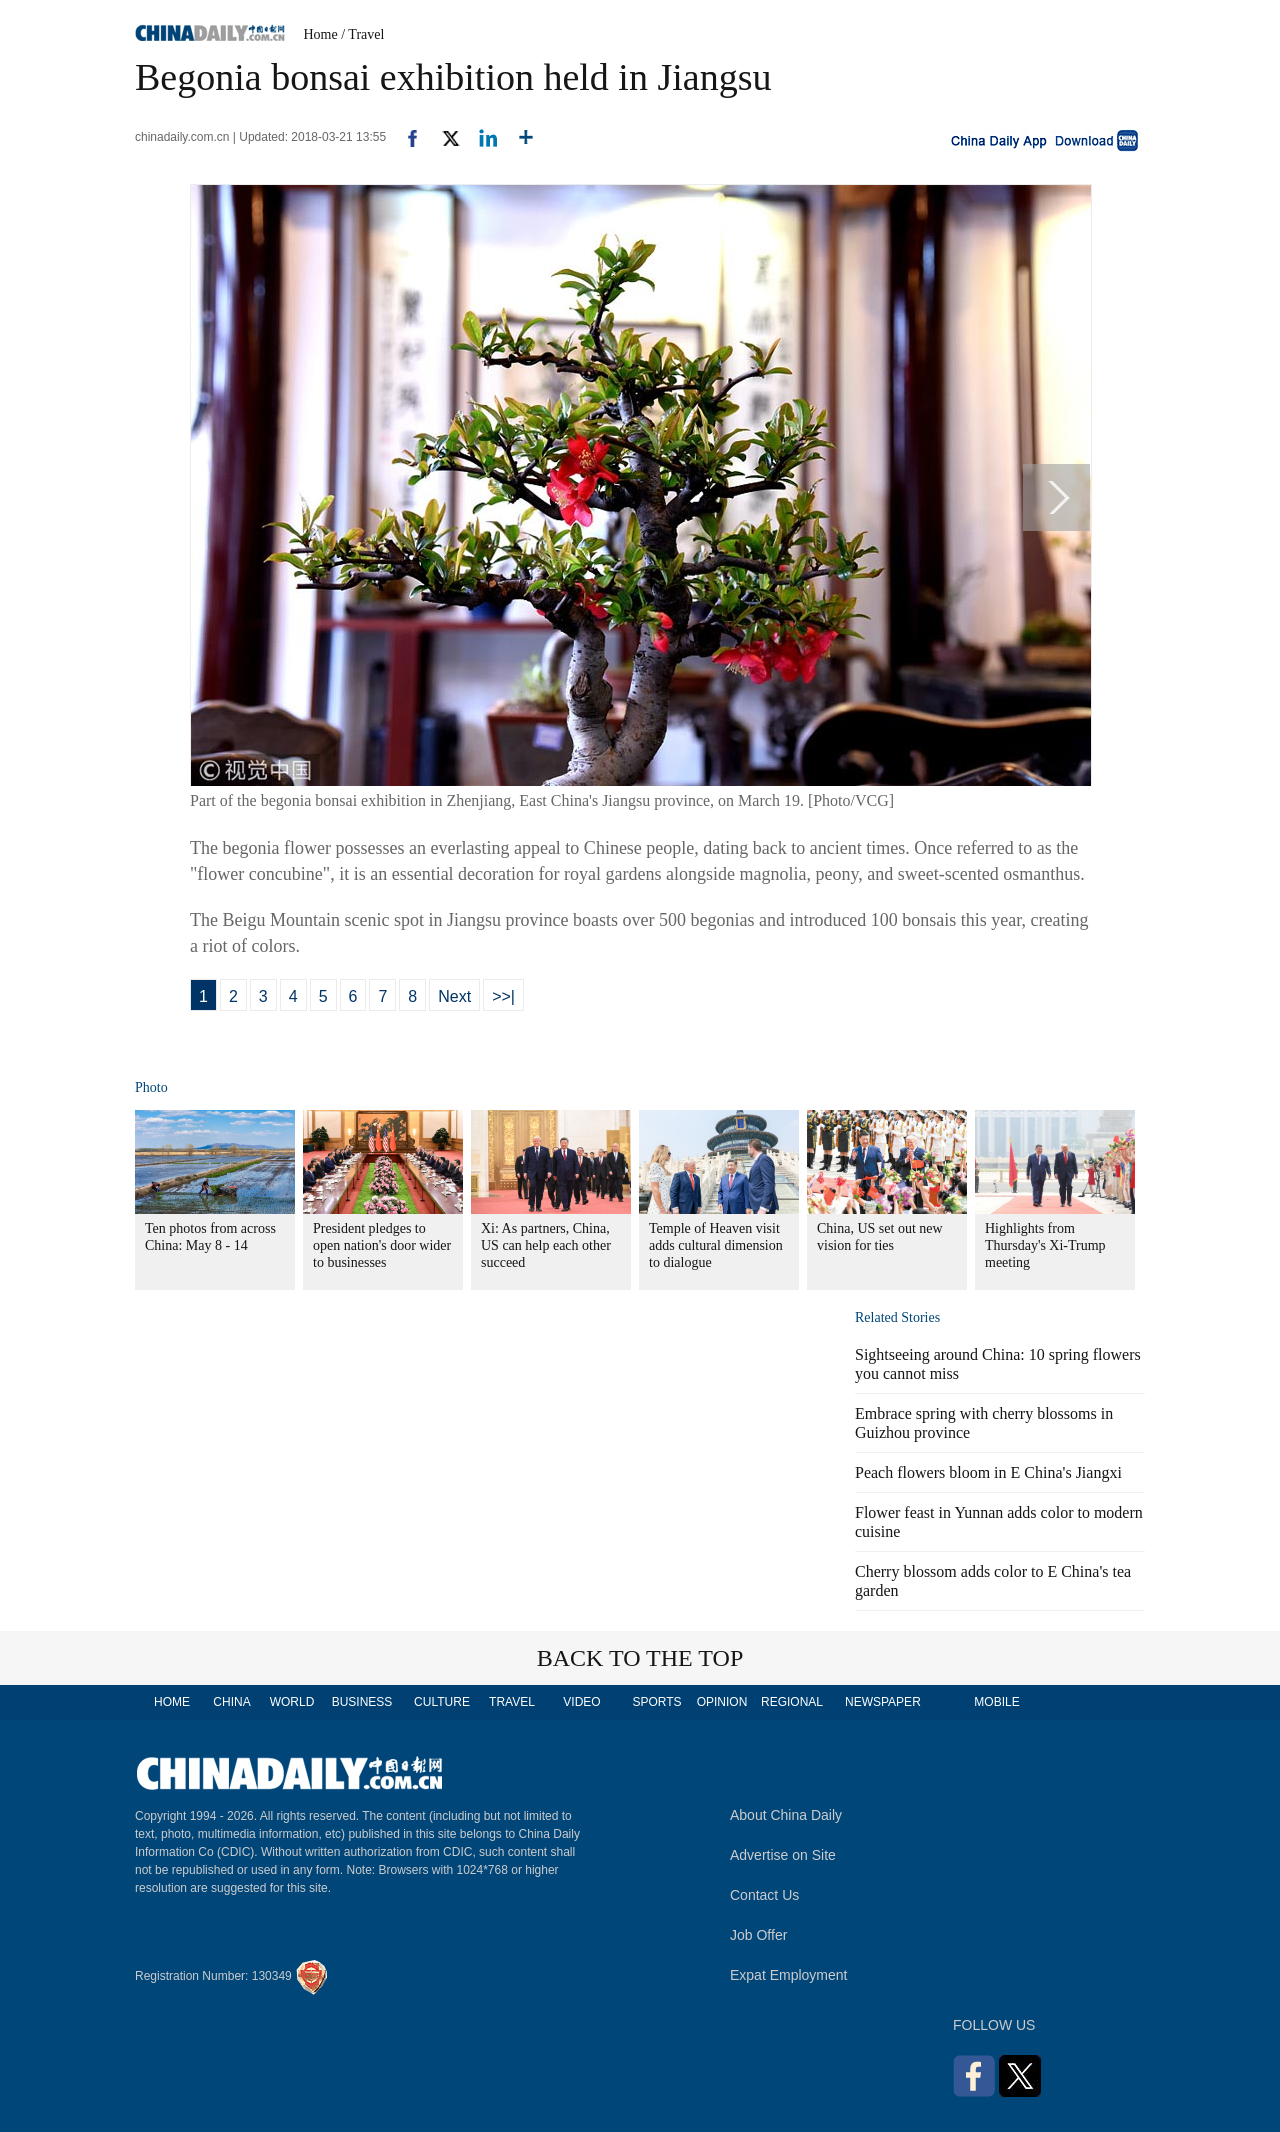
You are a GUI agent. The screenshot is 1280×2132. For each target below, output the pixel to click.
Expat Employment (789, 1975)
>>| (503, 996)
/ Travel (362, 34)
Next (454, 996)
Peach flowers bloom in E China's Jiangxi (988, 1472)
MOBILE (996, 1702)
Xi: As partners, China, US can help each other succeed (546, 1245)
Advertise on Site (783, 1855)
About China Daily (786, 1815)
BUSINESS (362, 1702)
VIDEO (581, 1702)
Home (321, 34)
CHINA (231, 1702)
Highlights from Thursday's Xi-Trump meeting (1045, 1245)
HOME (172, 1702)
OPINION (722, 1702)
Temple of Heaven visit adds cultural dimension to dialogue (716, 1245)
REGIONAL (792, 1702)
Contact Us (764, 1895)
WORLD (292, 1702)
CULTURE (442, 1702)
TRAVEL (512, 1702)
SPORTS (656, 1702)
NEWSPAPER (882, 1702)
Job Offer (758, 1935)
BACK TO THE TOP (640, 1658)
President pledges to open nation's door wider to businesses (382, 1245)
